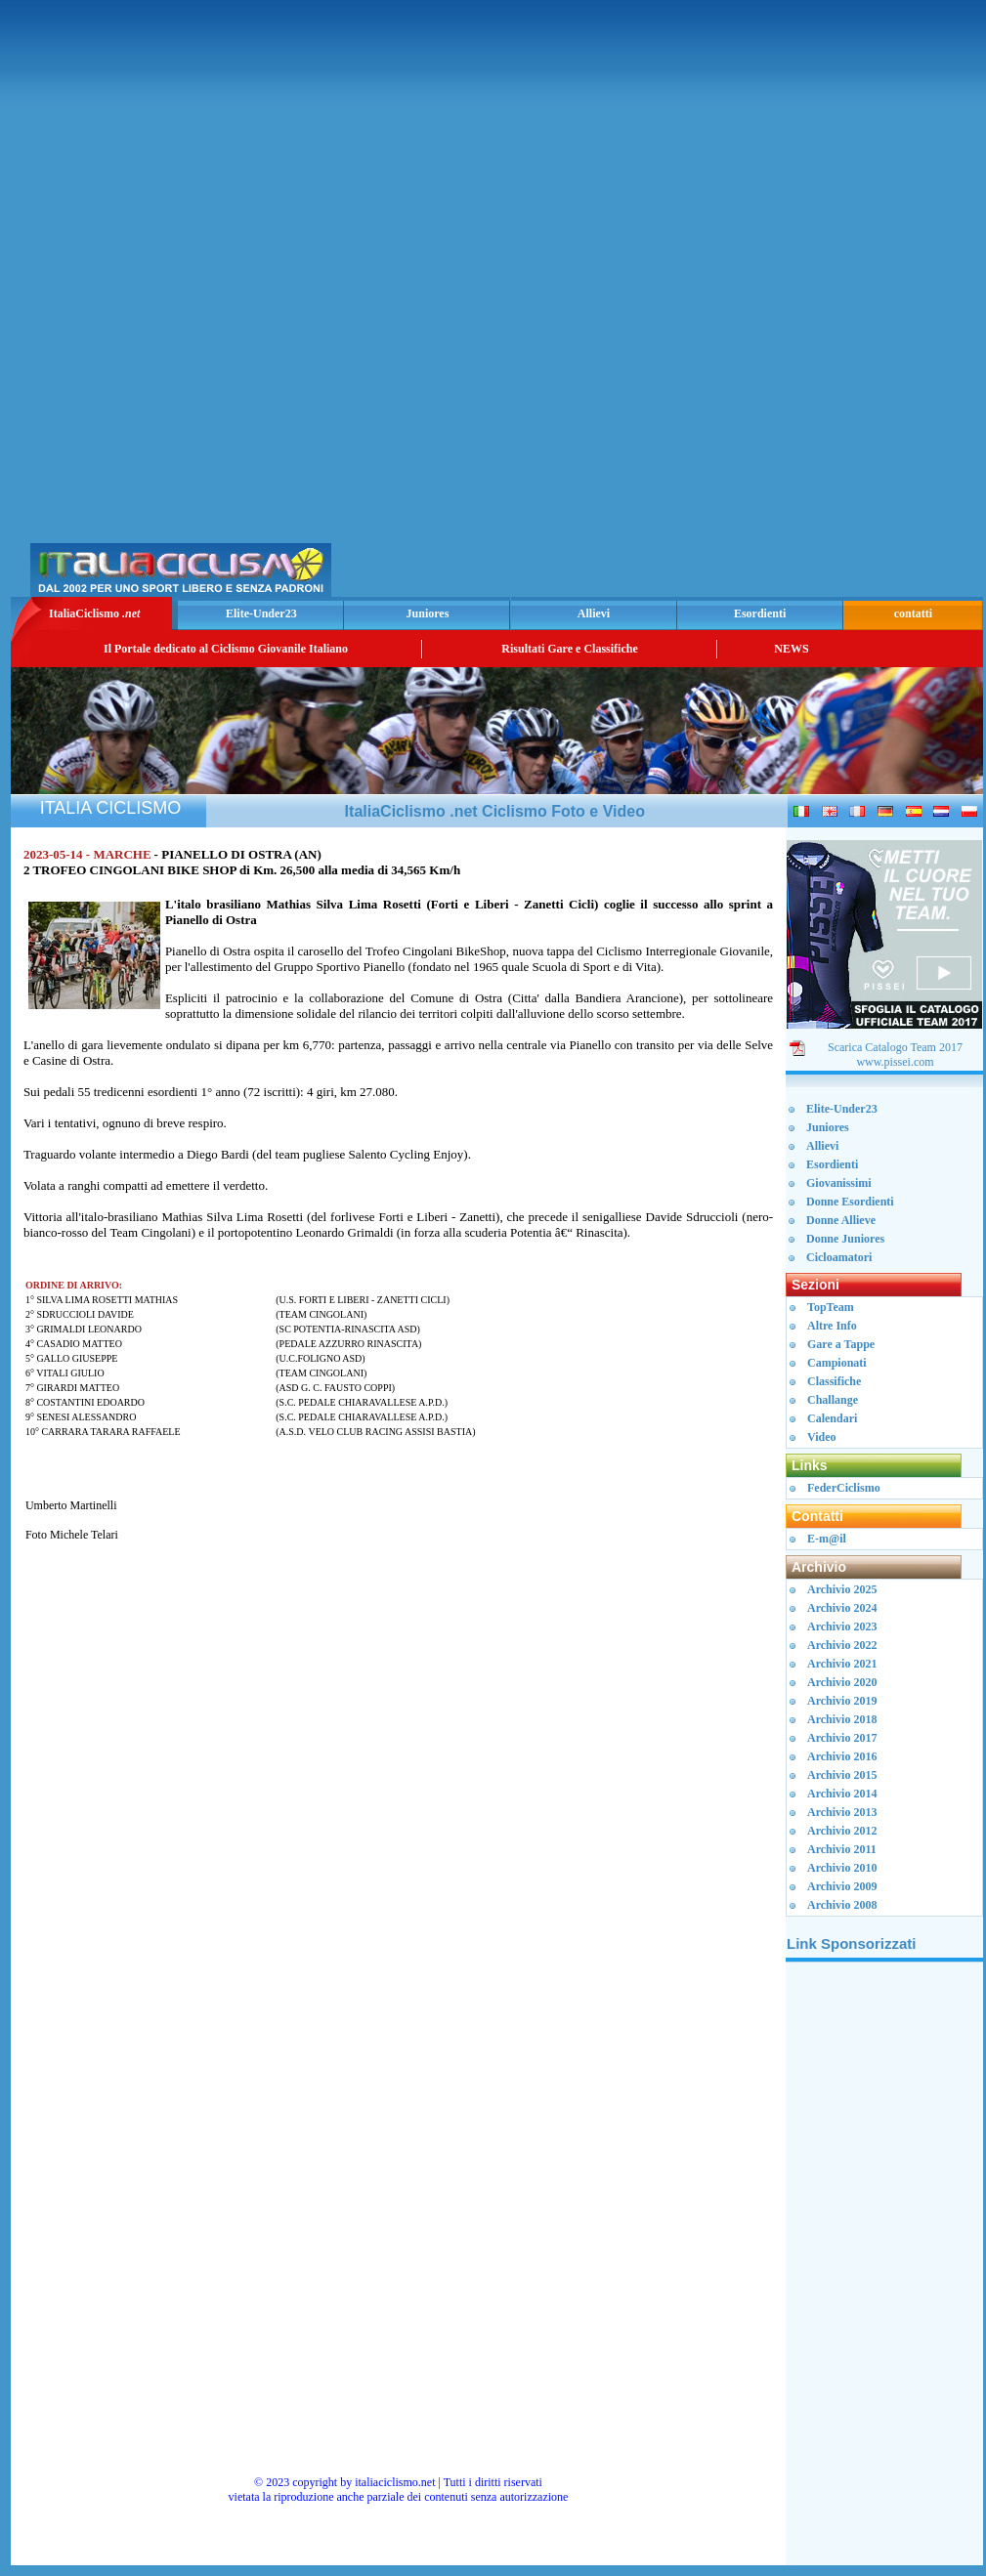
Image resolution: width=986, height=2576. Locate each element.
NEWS (791, 648)
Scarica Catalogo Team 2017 (895, 1047)
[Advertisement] (749, 304)
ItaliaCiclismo (94, 613)
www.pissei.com (894, 1062)
